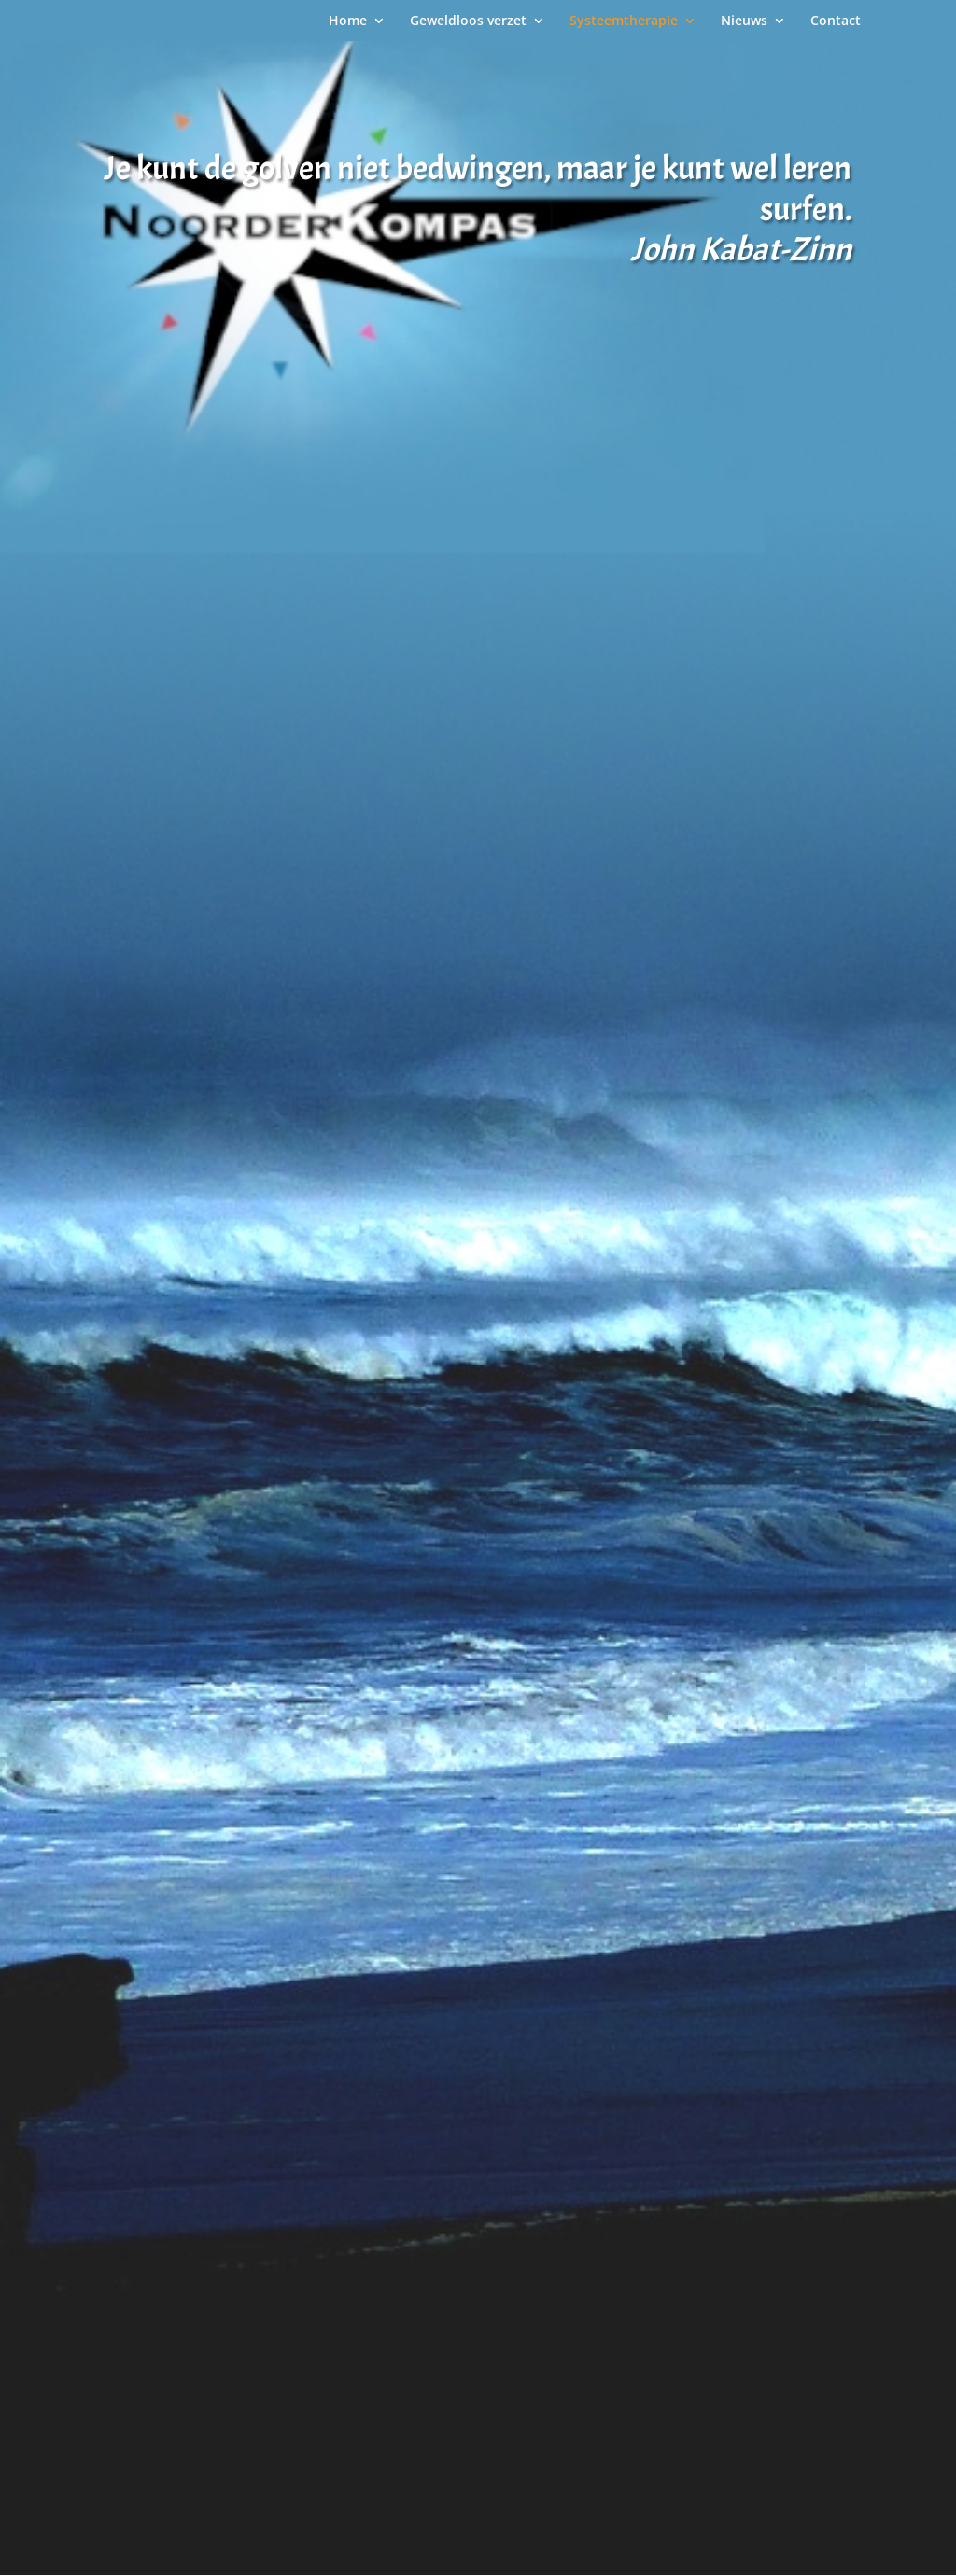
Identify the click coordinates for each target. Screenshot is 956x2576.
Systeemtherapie (623, 21)
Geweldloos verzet (468, 21)
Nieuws (744, 21)
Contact (835, 21)
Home (348, 21)
